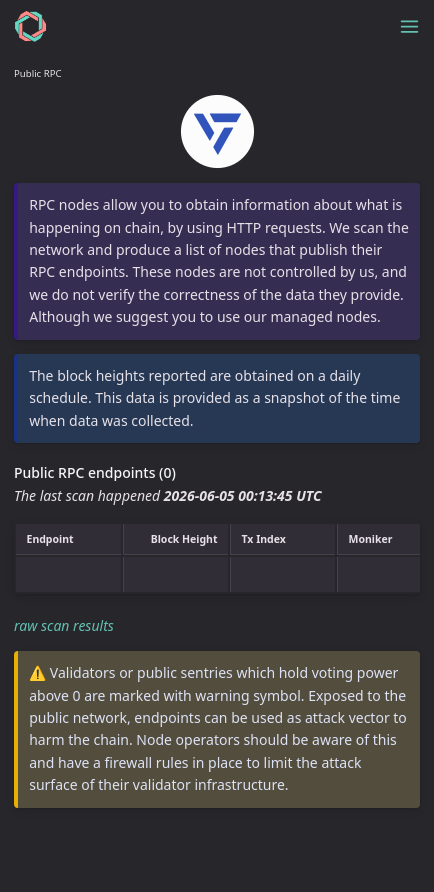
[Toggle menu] (409, 26)
